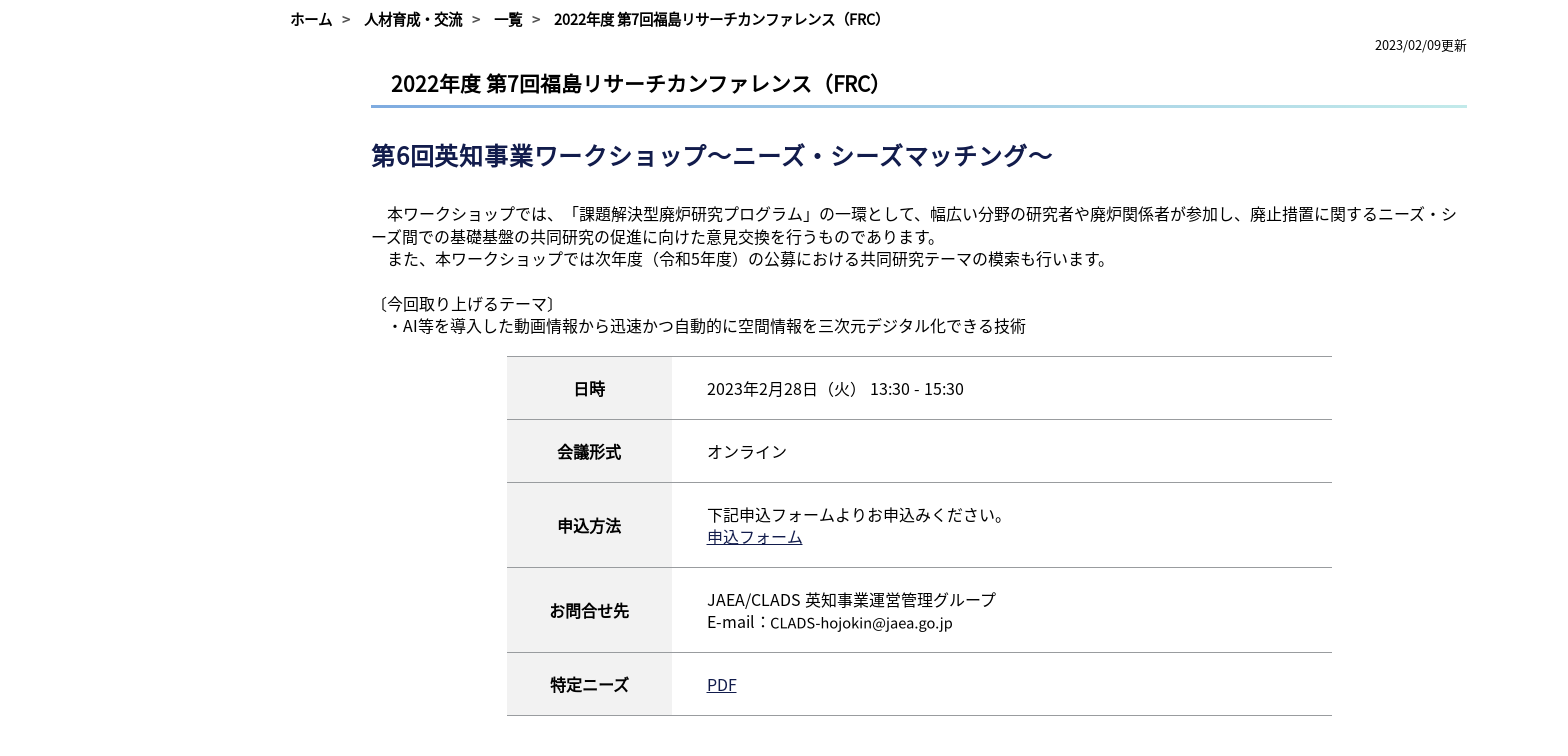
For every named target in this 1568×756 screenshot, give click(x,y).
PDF (722, 684)
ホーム (311, 19)
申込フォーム (755, 536)
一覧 (508, 19)
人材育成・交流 (413, 19)
